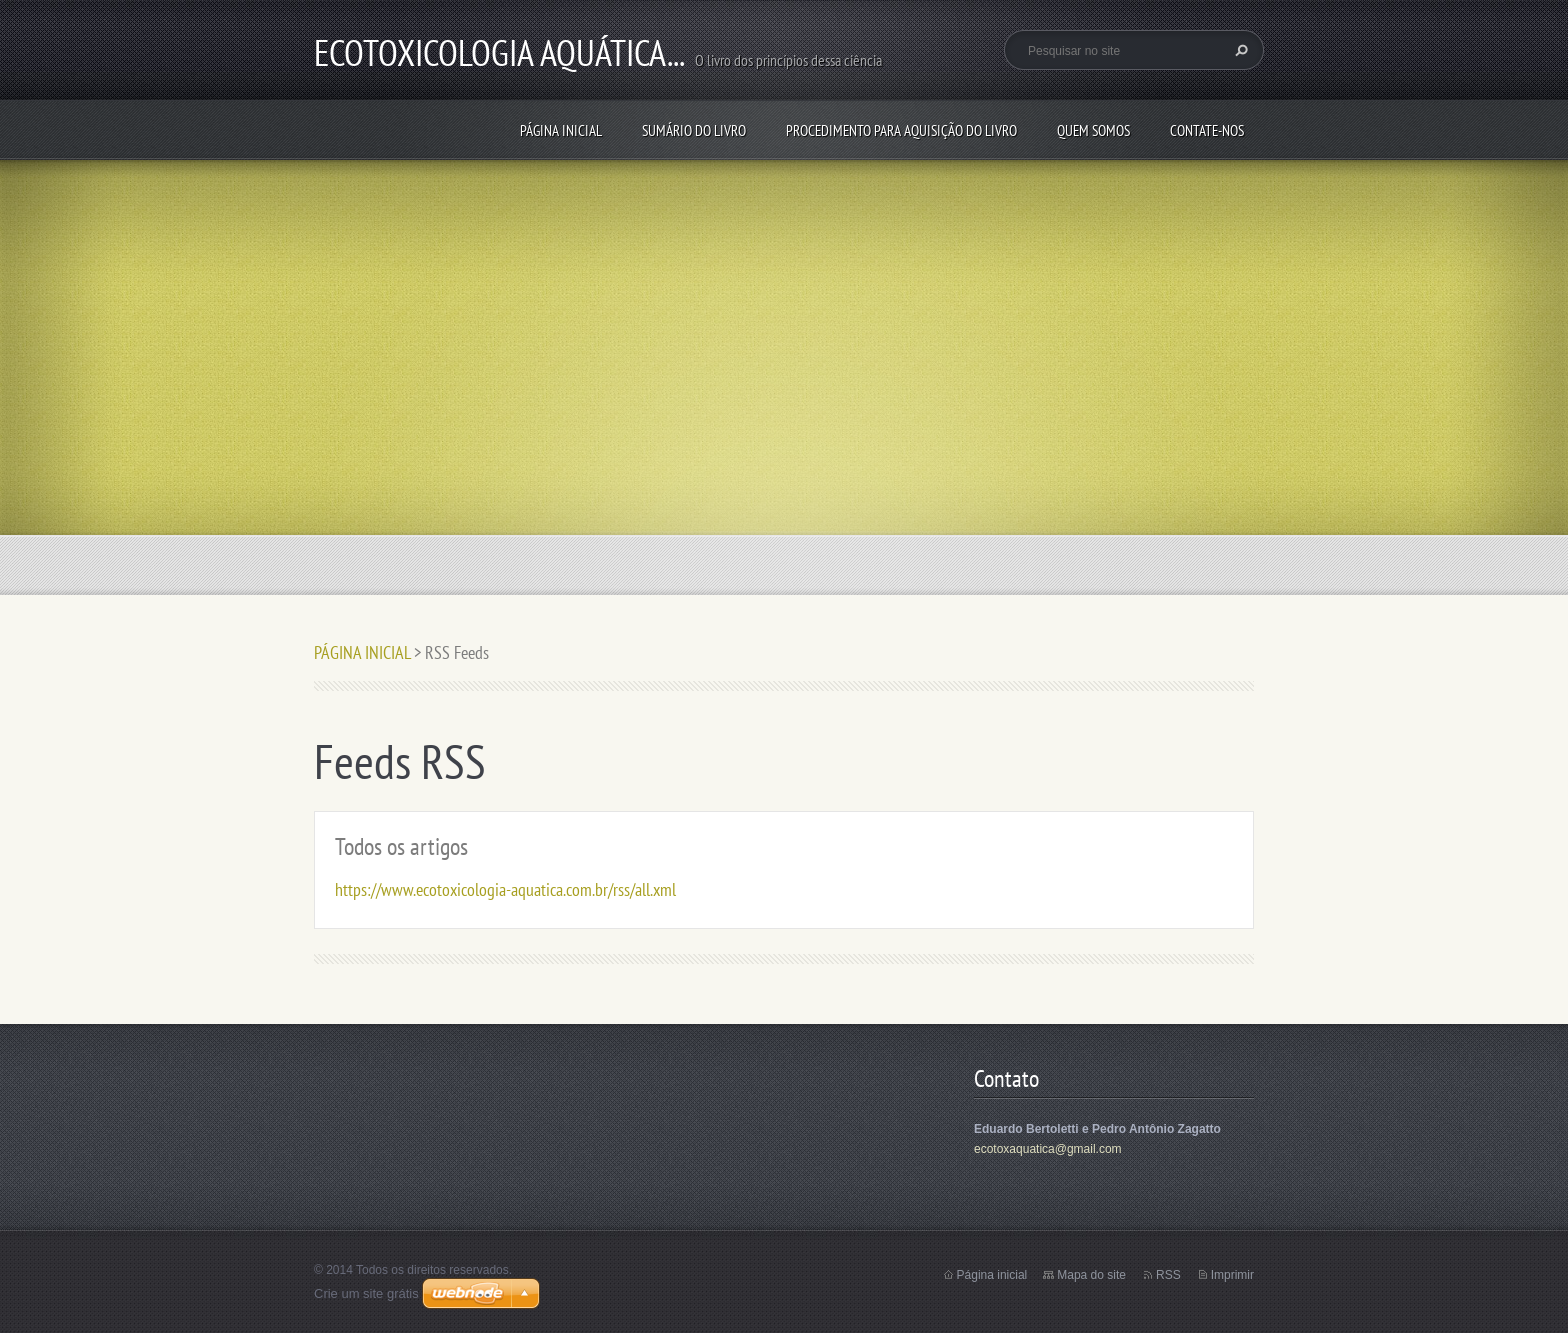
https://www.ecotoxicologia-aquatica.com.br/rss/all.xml (505, 889)
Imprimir (1232, 1275)
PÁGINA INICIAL (561, 130)
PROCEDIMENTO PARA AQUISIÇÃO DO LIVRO (901, 130)
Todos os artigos (401, 846)
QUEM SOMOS (1093, 130)
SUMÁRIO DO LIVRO (694, 130)
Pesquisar (1239, 50)
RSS (1168, 1275)
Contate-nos (1207, 130)
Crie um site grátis (366, 1293)
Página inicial (992, 1275)
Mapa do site (1091, 1275)
